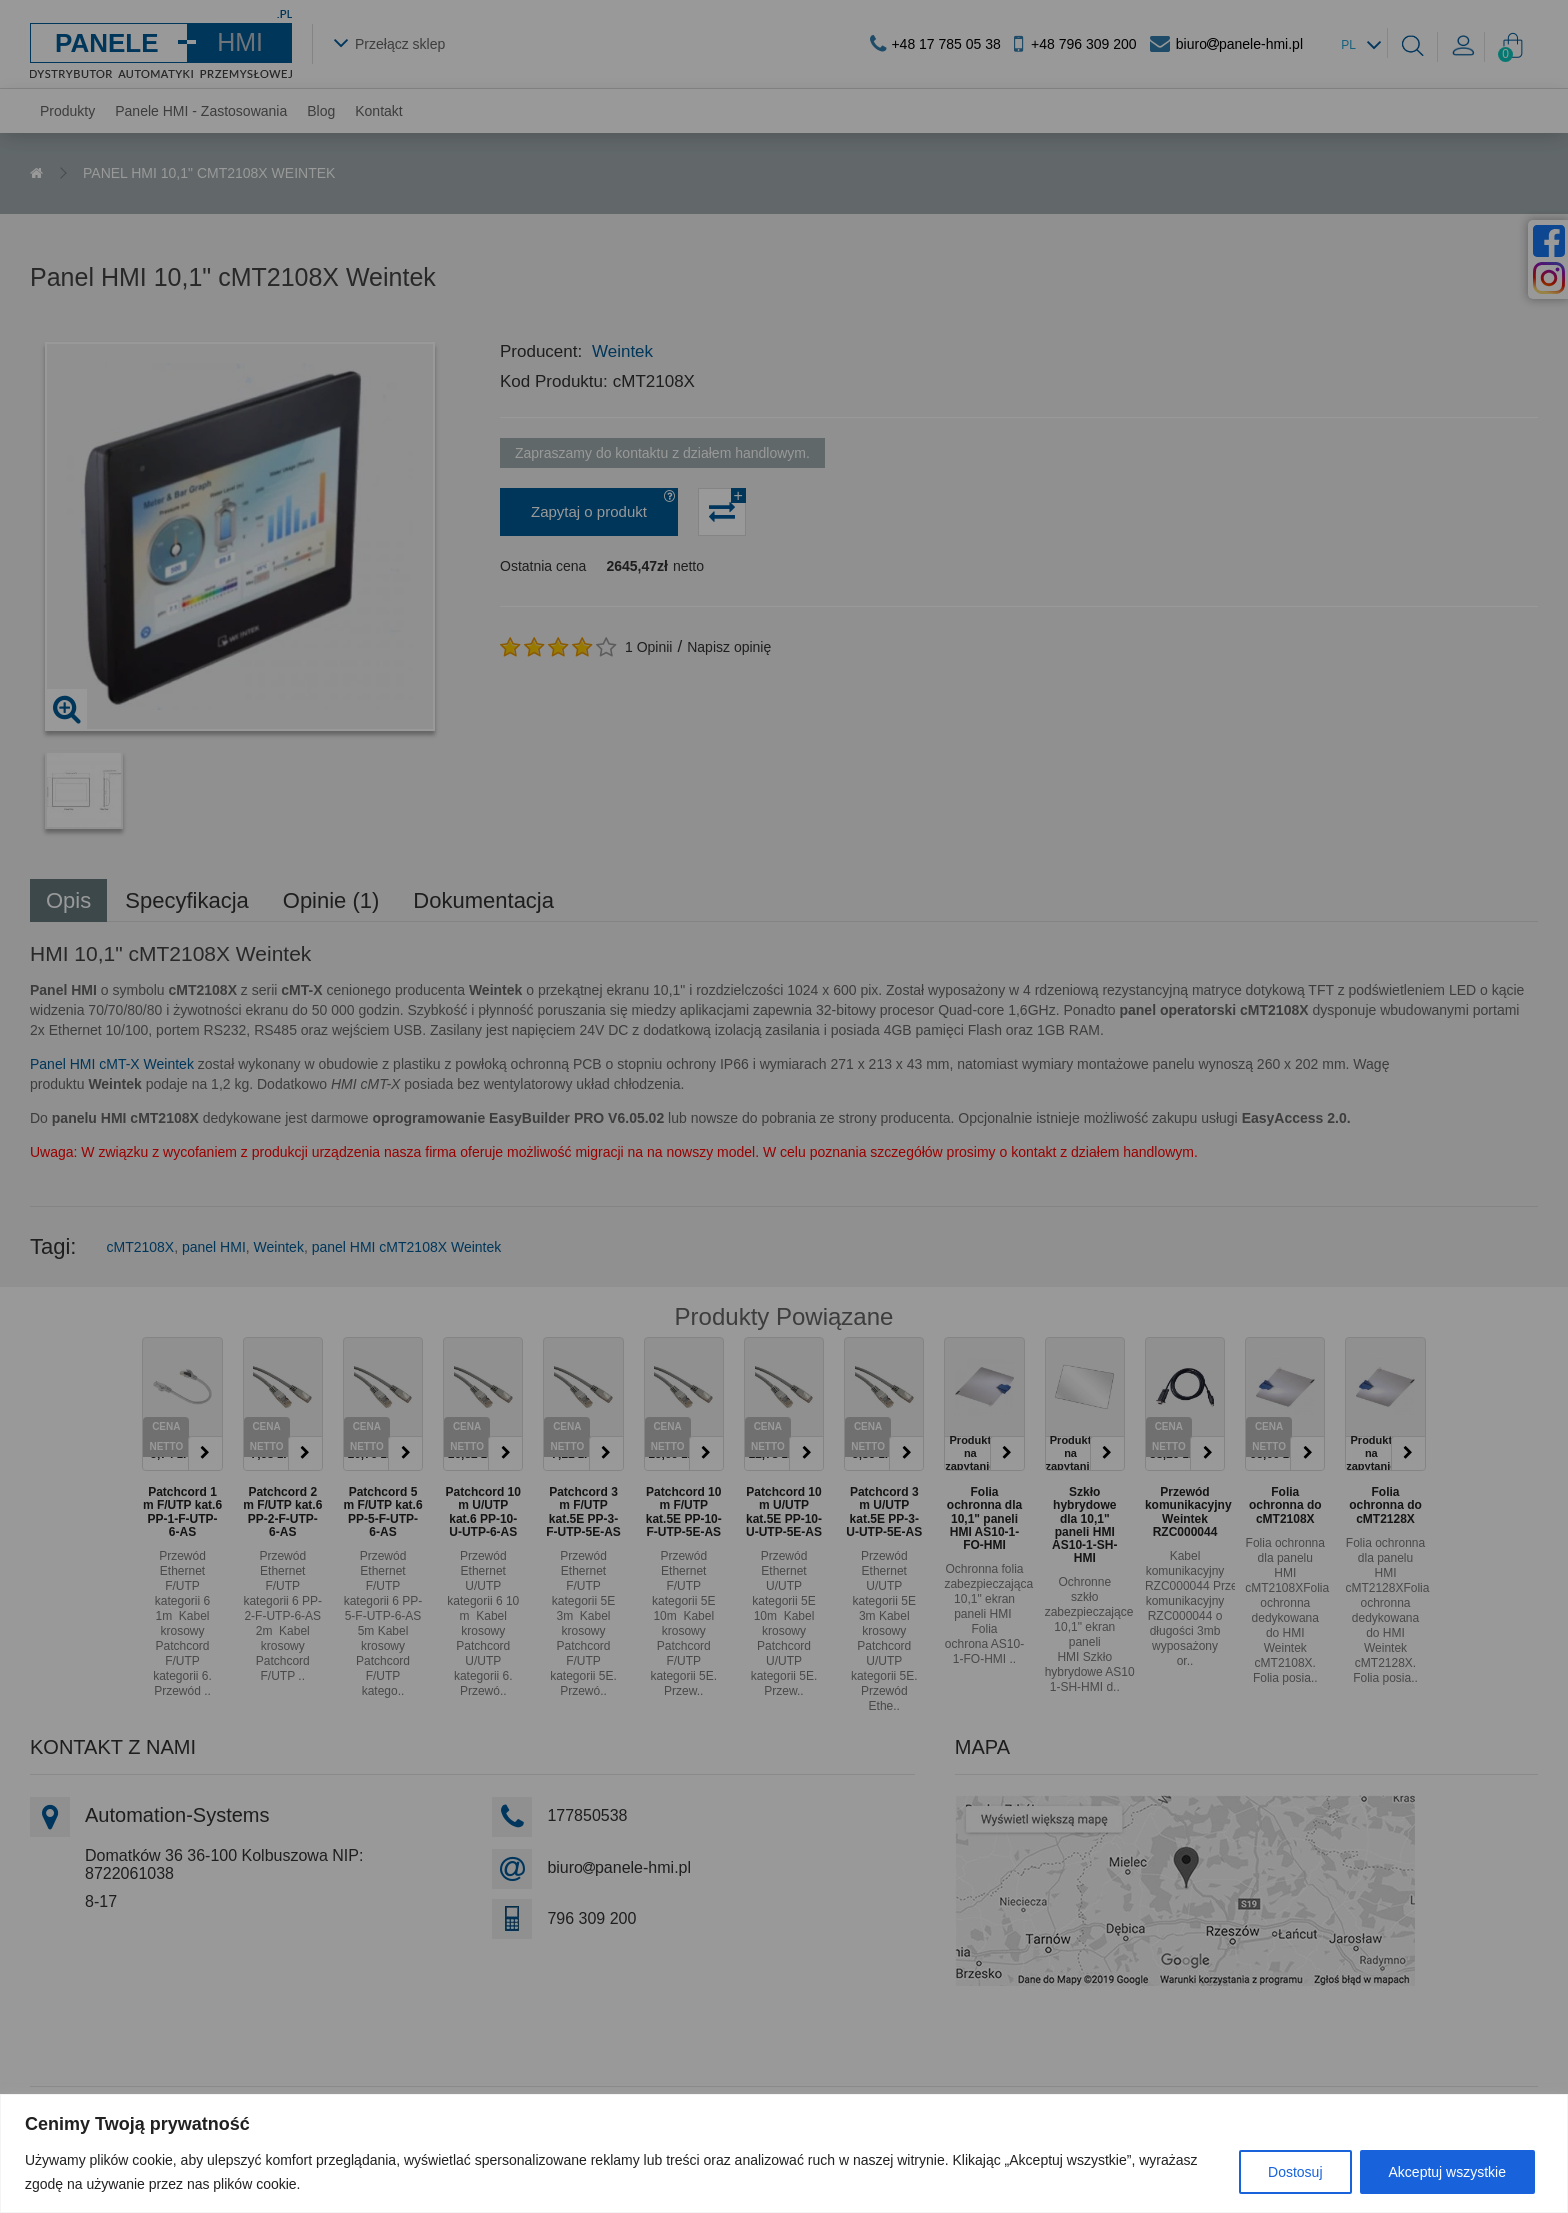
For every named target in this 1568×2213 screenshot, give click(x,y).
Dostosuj (1295, 2172)
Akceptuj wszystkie (1447, 2172)
